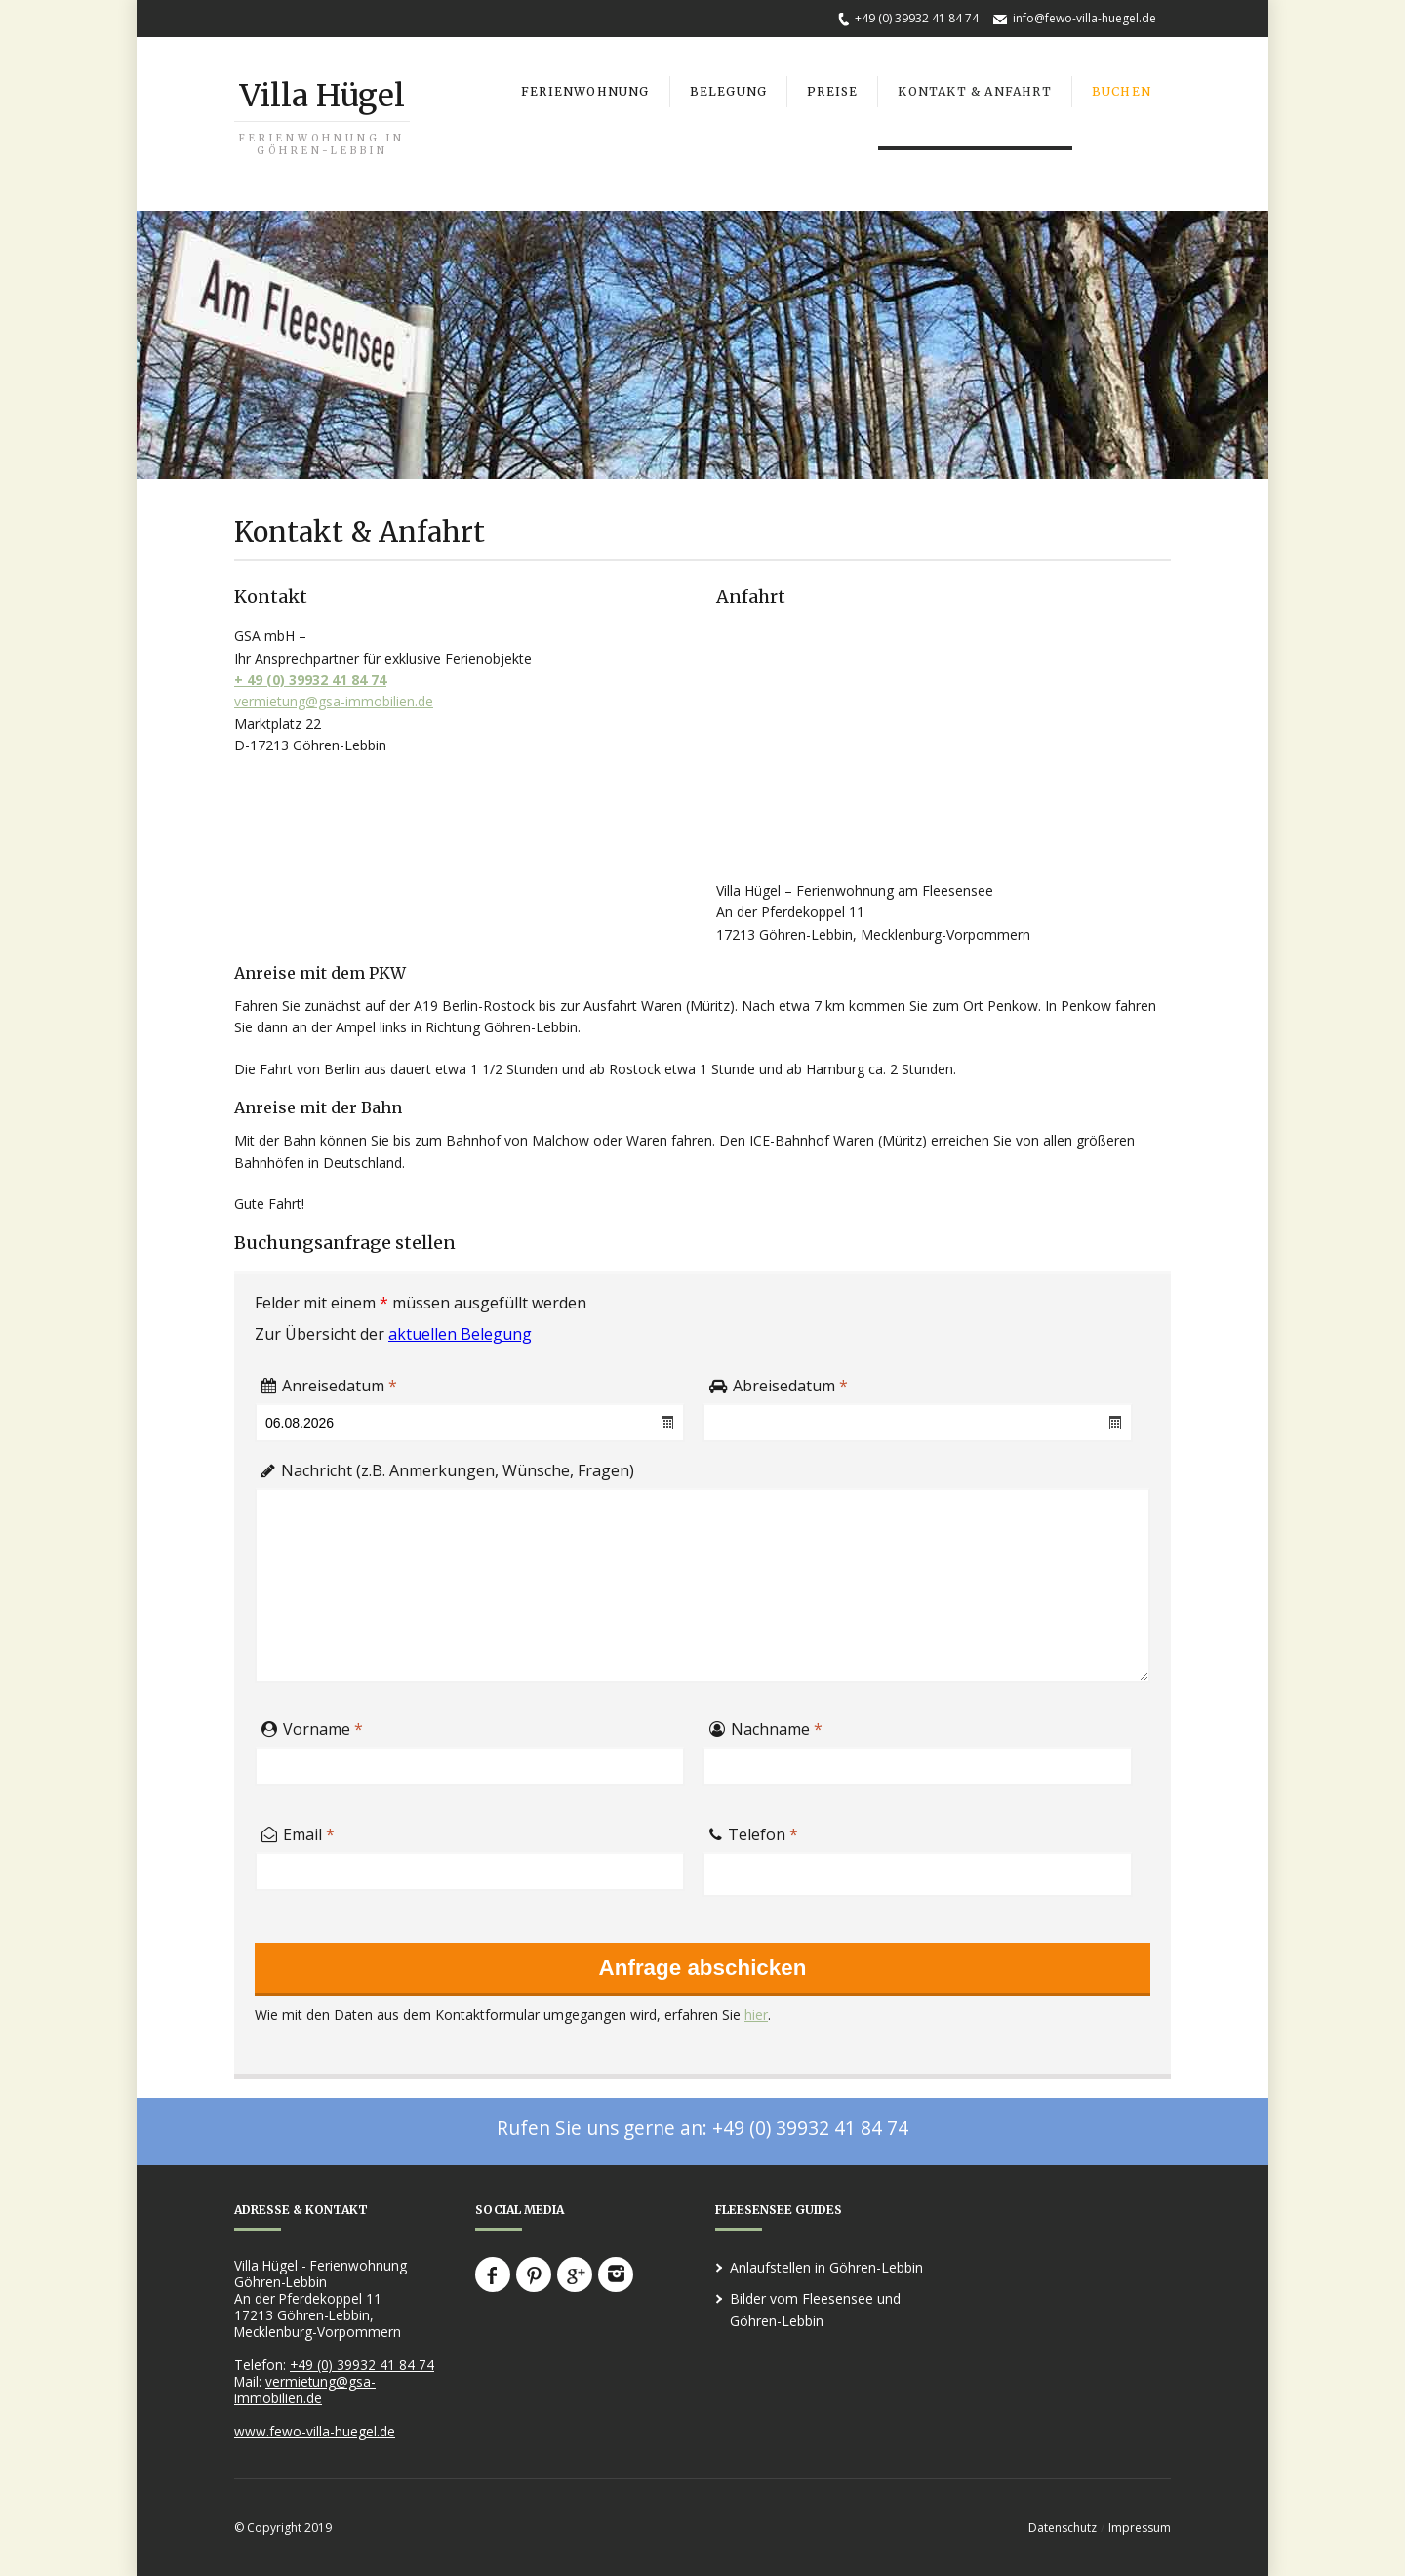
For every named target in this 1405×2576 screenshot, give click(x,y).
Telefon (753, 1830)
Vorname (312, 1725)
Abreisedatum (778, 1381)
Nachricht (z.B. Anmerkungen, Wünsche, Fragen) (447, 1466)
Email (298, 1830)
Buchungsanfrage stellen (345, 1242)
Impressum (1139, 2527)
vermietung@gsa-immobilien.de (333, 701)
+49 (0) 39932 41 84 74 (917, 18)
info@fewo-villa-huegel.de (1084, 18)
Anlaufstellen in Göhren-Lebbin (826, 2267)
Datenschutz (1062, 2527)
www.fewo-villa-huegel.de (314, 2431)
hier (756, 2014)
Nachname (766, 1725)
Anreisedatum (329, 1381)
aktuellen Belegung (460, 1334)
